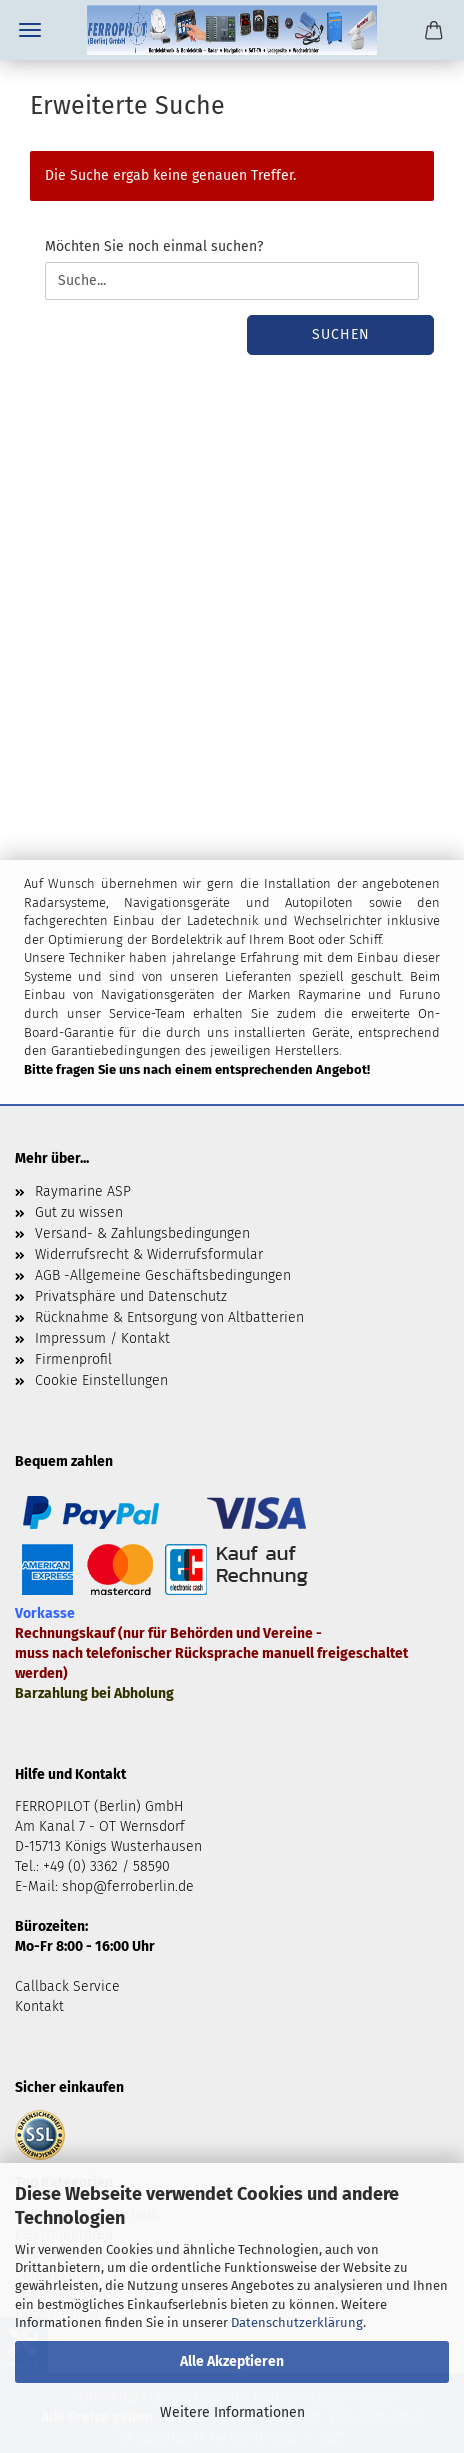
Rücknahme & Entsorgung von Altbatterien (169, 1317)
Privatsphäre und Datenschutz (131, 1296)
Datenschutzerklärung (297, 2322)
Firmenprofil (73, 1359)
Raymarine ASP (83, 1191)
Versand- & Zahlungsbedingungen (142, 1233)
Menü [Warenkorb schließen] (30, 30)
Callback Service (67, 1986)
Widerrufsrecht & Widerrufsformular (149, 1254)
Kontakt (39, 2006)
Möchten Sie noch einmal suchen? (154, 246)
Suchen (341, 334)
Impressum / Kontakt (102, 1338)
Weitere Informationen (232, 2412)
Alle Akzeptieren (232, 2361)
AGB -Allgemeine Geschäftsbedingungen (163, 1275)
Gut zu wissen (79, 1212)
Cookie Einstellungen (101, 1380)
